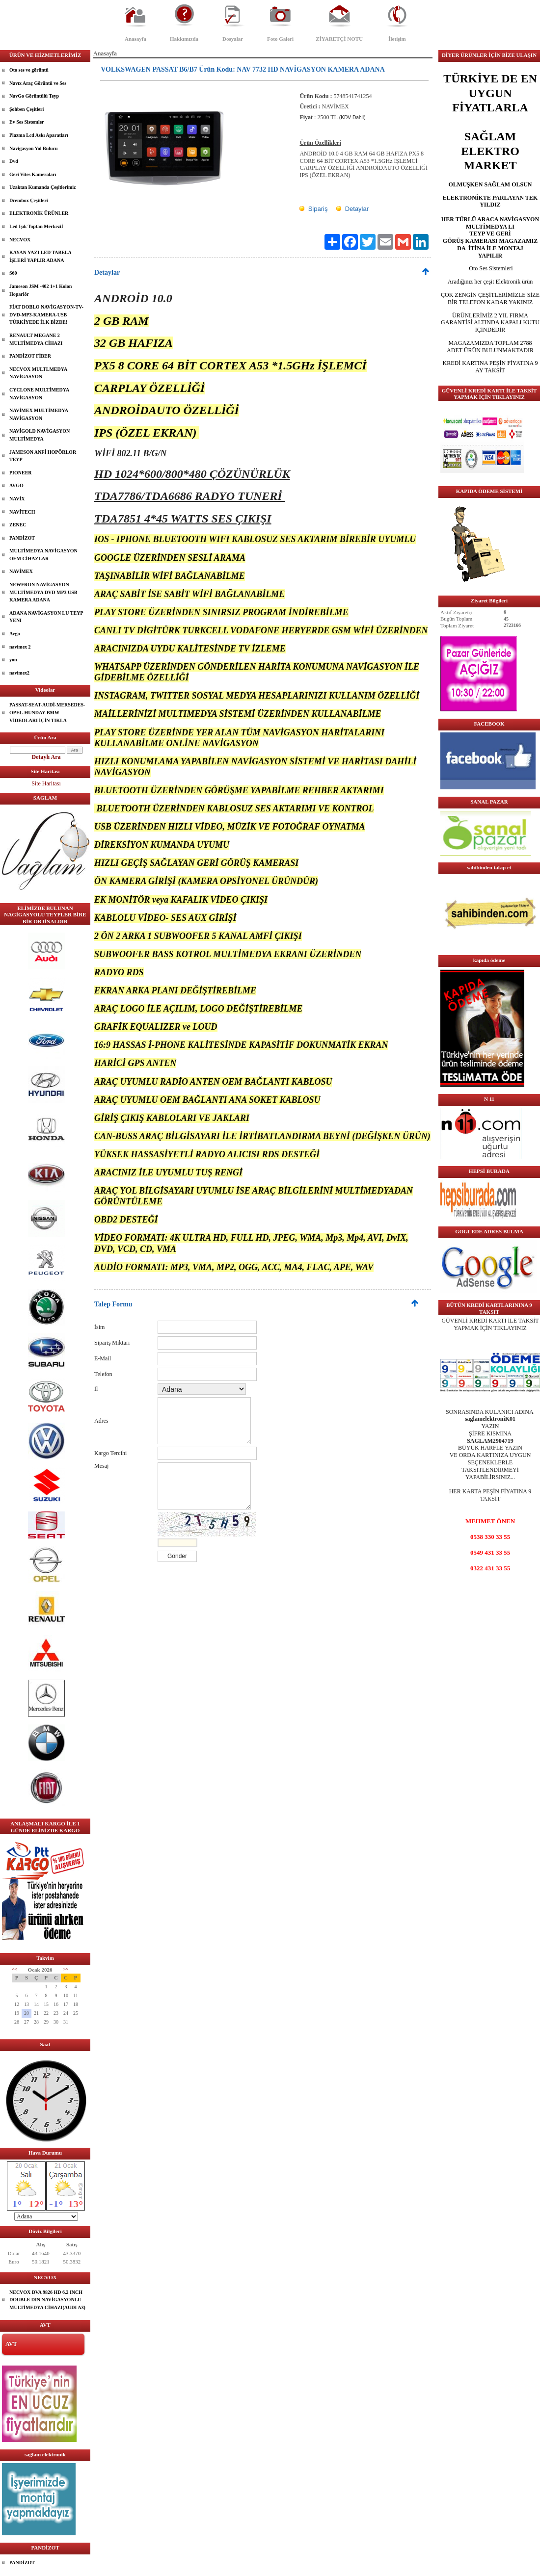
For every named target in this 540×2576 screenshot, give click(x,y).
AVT (11, 2344)
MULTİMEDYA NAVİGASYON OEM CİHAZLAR (43, 554)
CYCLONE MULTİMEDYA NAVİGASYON (39, 393)
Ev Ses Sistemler (26, 122)
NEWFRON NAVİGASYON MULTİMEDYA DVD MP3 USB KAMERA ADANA (43, 592)
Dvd (13, 161)
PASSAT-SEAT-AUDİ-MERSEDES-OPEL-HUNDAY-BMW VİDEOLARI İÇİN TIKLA (47, 712)
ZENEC (17, 524)
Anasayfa (135, 39)
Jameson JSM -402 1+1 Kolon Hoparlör (40, 290)
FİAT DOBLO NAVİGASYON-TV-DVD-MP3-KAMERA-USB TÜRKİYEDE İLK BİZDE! (46, 314)
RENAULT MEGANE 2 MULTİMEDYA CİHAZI (35, 339)
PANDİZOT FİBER (30, 356)
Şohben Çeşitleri (26, 109)
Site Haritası (46, 783)
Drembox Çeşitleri (28, 200)
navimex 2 (20, 647)
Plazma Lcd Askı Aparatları (38, 135)
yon (13, 659)
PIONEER (20, 472)
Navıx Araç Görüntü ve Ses (37, 83)
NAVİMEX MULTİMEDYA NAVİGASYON (38, 414)
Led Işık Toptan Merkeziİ (36, 226)
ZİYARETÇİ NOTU (339, 39)
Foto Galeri (280, 39)
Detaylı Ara (46, 757)
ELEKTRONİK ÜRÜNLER (38, 213)
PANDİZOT (22, 538)
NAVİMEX (21, 571)
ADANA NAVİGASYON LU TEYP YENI (46, 617)
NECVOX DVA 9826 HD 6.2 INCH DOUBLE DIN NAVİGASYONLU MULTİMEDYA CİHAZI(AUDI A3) (47, 2300)
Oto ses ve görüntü (29, 70)
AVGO (16, 485)
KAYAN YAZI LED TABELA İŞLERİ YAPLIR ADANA (40, 256)
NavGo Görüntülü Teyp (34, 96)
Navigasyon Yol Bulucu (33, 148)
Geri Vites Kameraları (32, 174)
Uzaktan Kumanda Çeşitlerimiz (42, 187)
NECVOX (19, 239)
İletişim (396, 39)
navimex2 (19, 673)
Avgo (14, 633)
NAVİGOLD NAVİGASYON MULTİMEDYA (39, 435)
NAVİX (17, 498)
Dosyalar (232, 39)
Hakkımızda (184, 39)
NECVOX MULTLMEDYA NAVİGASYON (38, 373)
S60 (13, 273)
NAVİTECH (22, 512)
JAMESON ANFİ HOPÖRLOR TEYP (42, 456)
